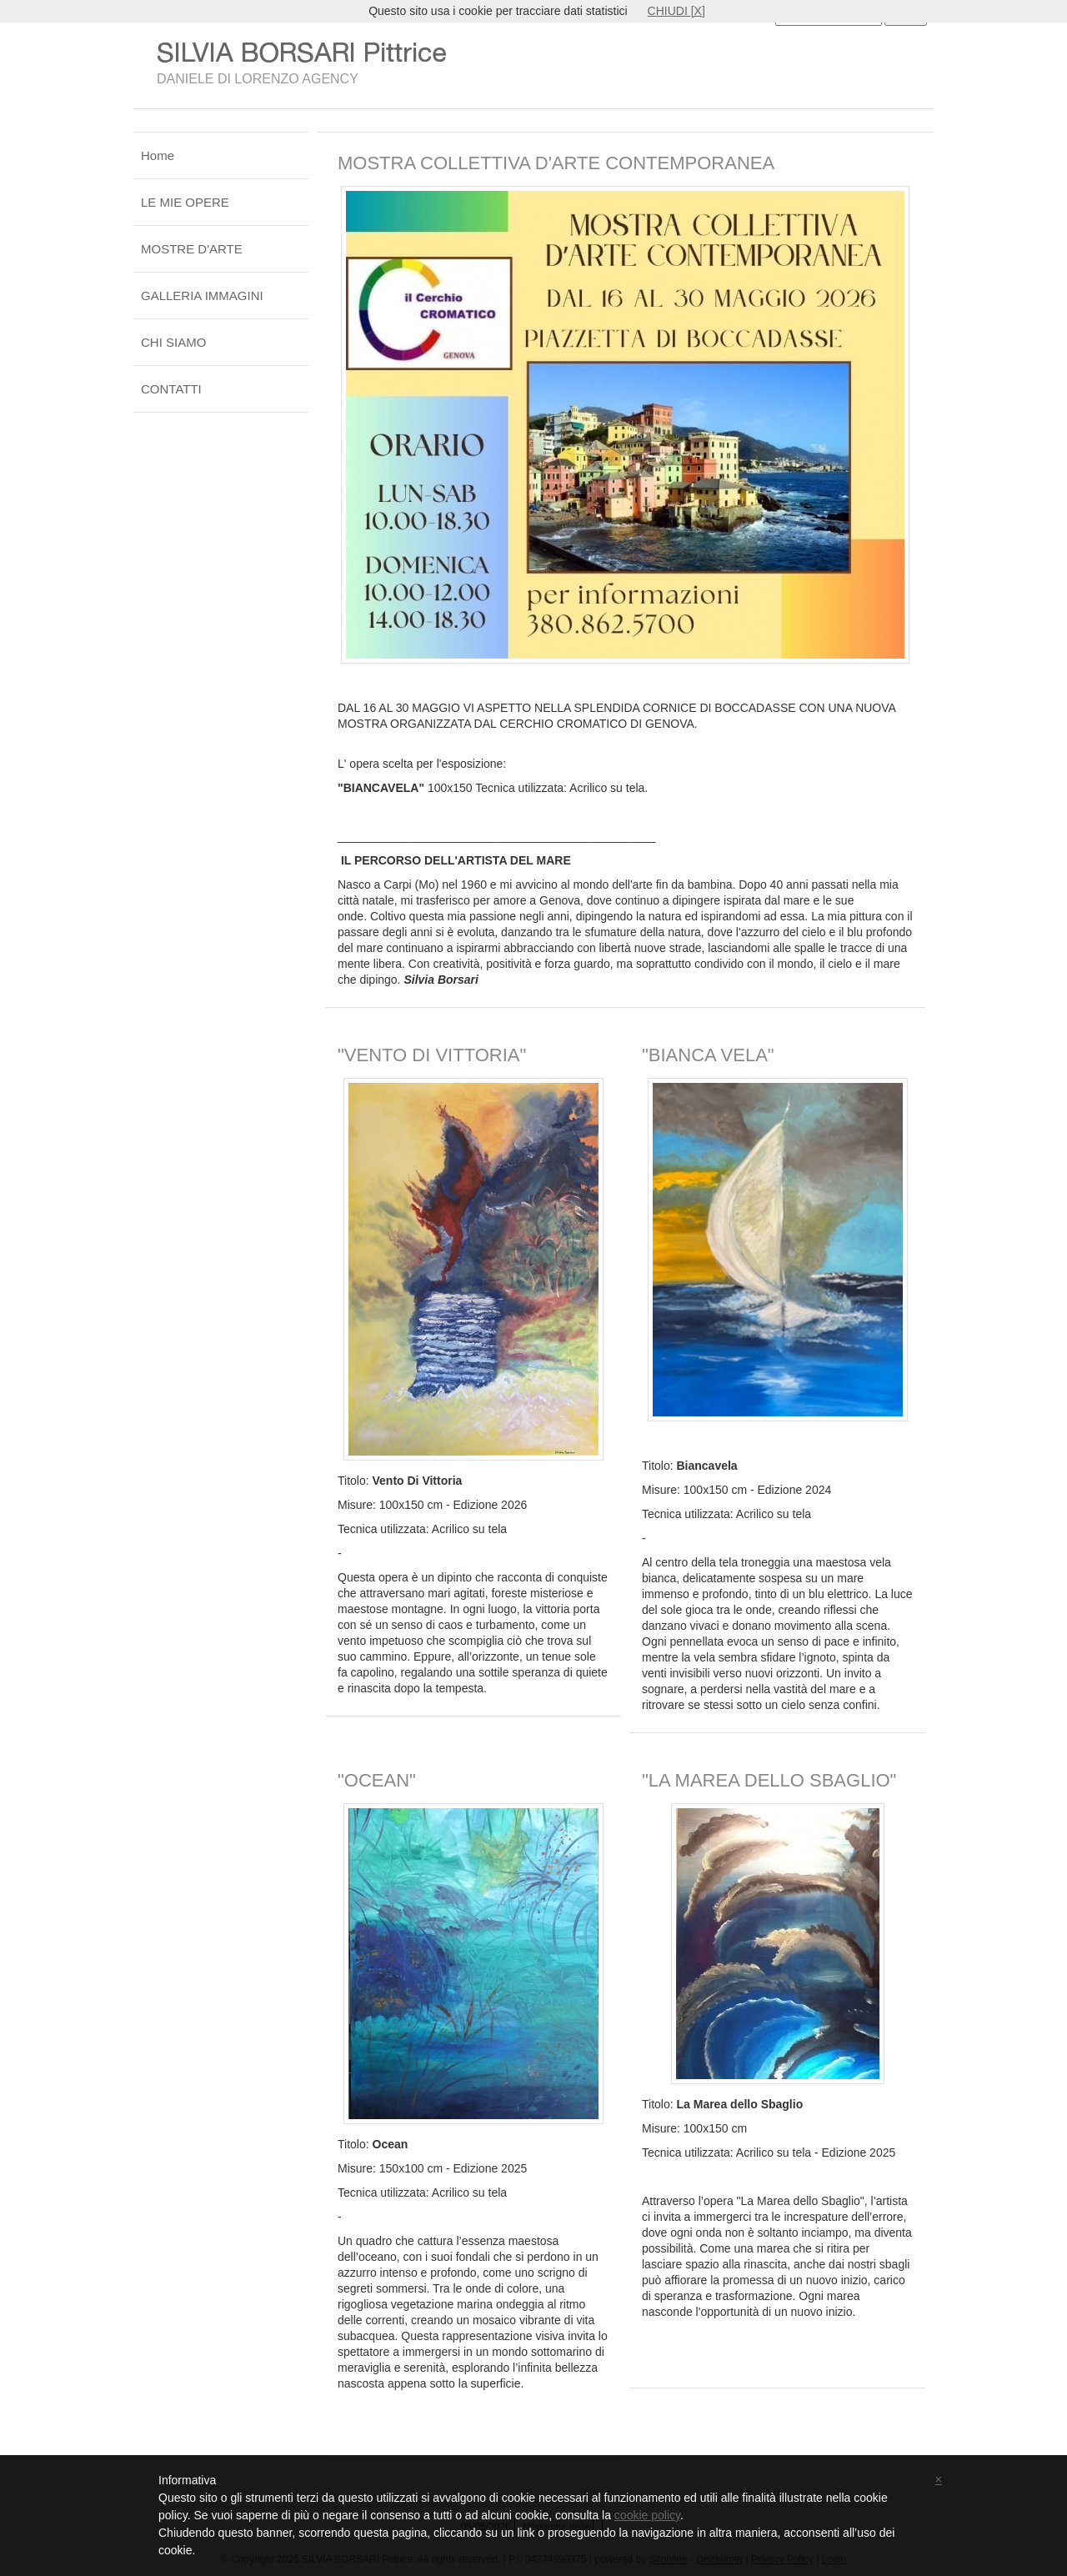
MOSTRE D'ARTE (192, 249)
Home (157, 155)
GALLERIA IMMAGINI (202, 295)
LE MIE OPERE (185, 202)
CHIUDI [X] (676, 11)
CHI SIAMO (173, 342)
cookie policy (647, 2515)
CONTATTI (171, 389)
